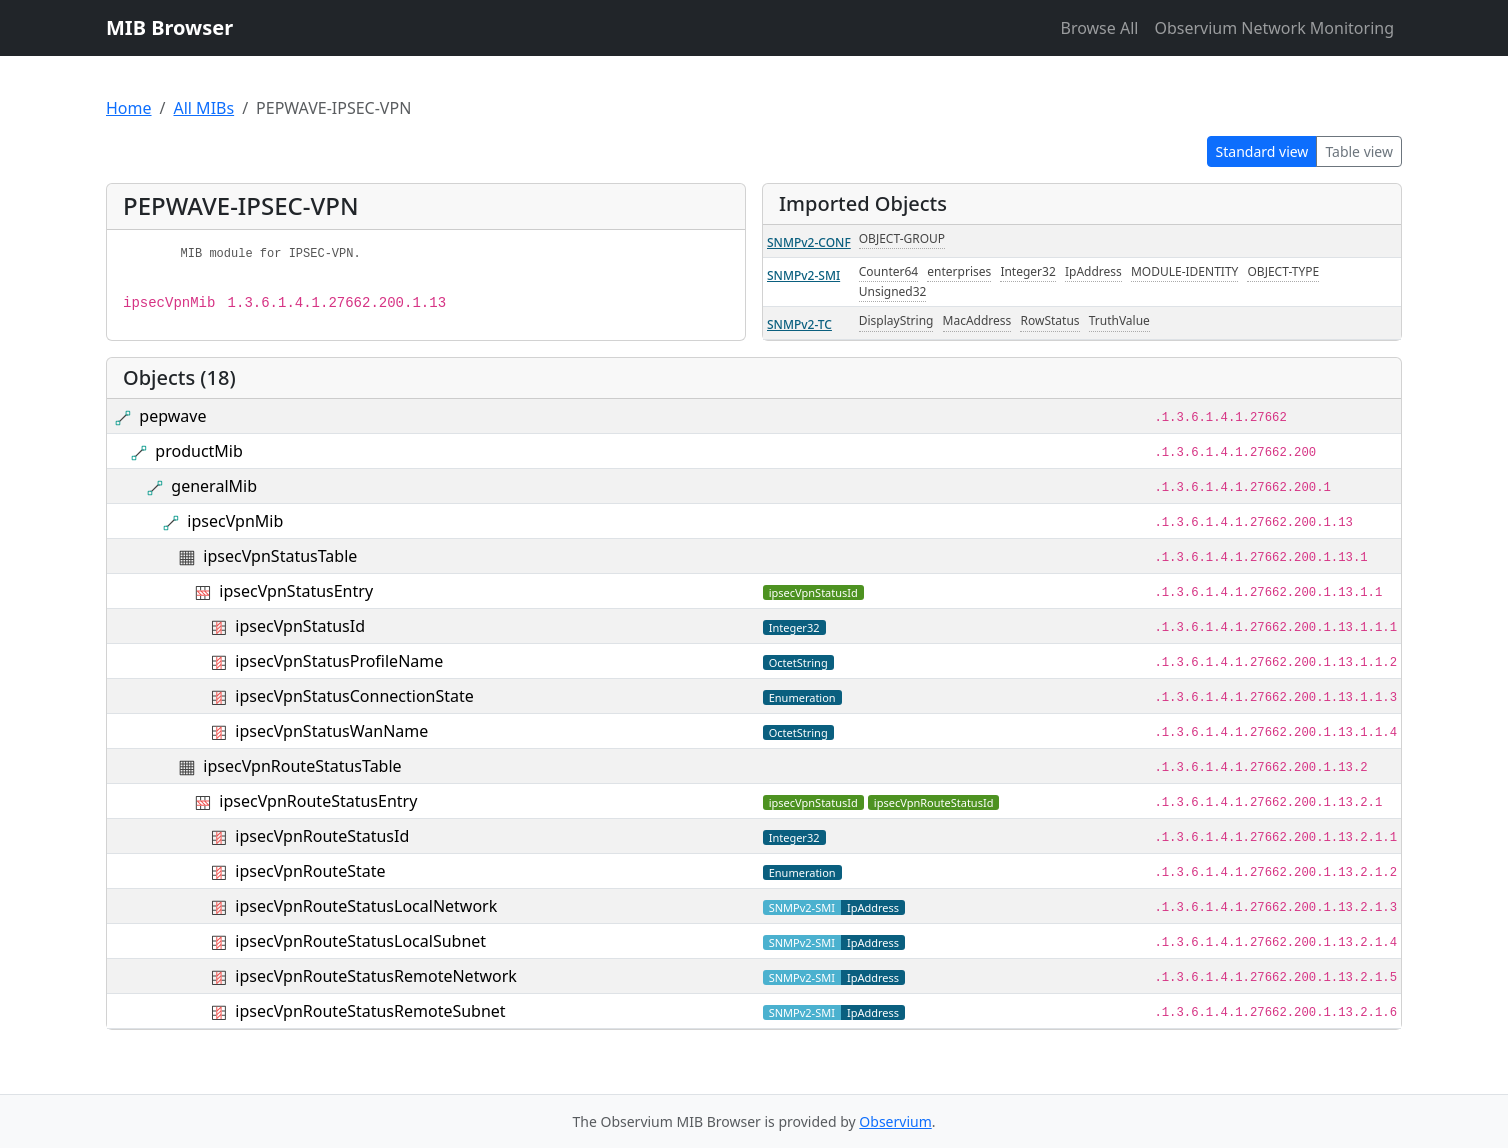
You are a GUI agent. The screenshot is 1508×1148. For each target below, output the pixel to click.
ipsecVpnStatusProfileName (339, 661)
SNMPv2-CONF (809, 242)
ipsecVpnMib (235, 521)
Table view (1359, 151)
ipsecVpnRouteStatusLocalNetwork (366, 906)
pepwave (172, 416)
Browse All (1099, 28)
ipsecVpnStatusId (300, 626)
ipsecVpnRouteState (310, 871)
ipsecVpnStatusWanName (331, 731)
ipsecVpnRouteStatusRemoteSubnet (370, 1011)
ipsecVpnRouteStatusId (322, 836)
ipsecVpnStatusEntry (296, 591)
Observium (895, 1121)
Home (129, 108)
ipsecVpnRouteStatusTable (302, 766)
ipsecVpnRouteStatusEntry (318, 801)
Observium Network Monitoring (1274, 28)
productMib (198, 451)
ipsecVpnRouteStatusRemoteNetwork (375, 976)
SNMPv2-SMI (803, 275)
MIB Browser (169, 27)
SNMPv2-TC (799, 324)
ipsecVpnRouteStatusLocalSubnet (360, 941)
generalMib (214, 486)
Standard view (1262, 151)
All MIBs (203, 108)
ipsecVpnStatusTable (280, 556)
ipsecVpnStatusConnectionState (354, 696)
